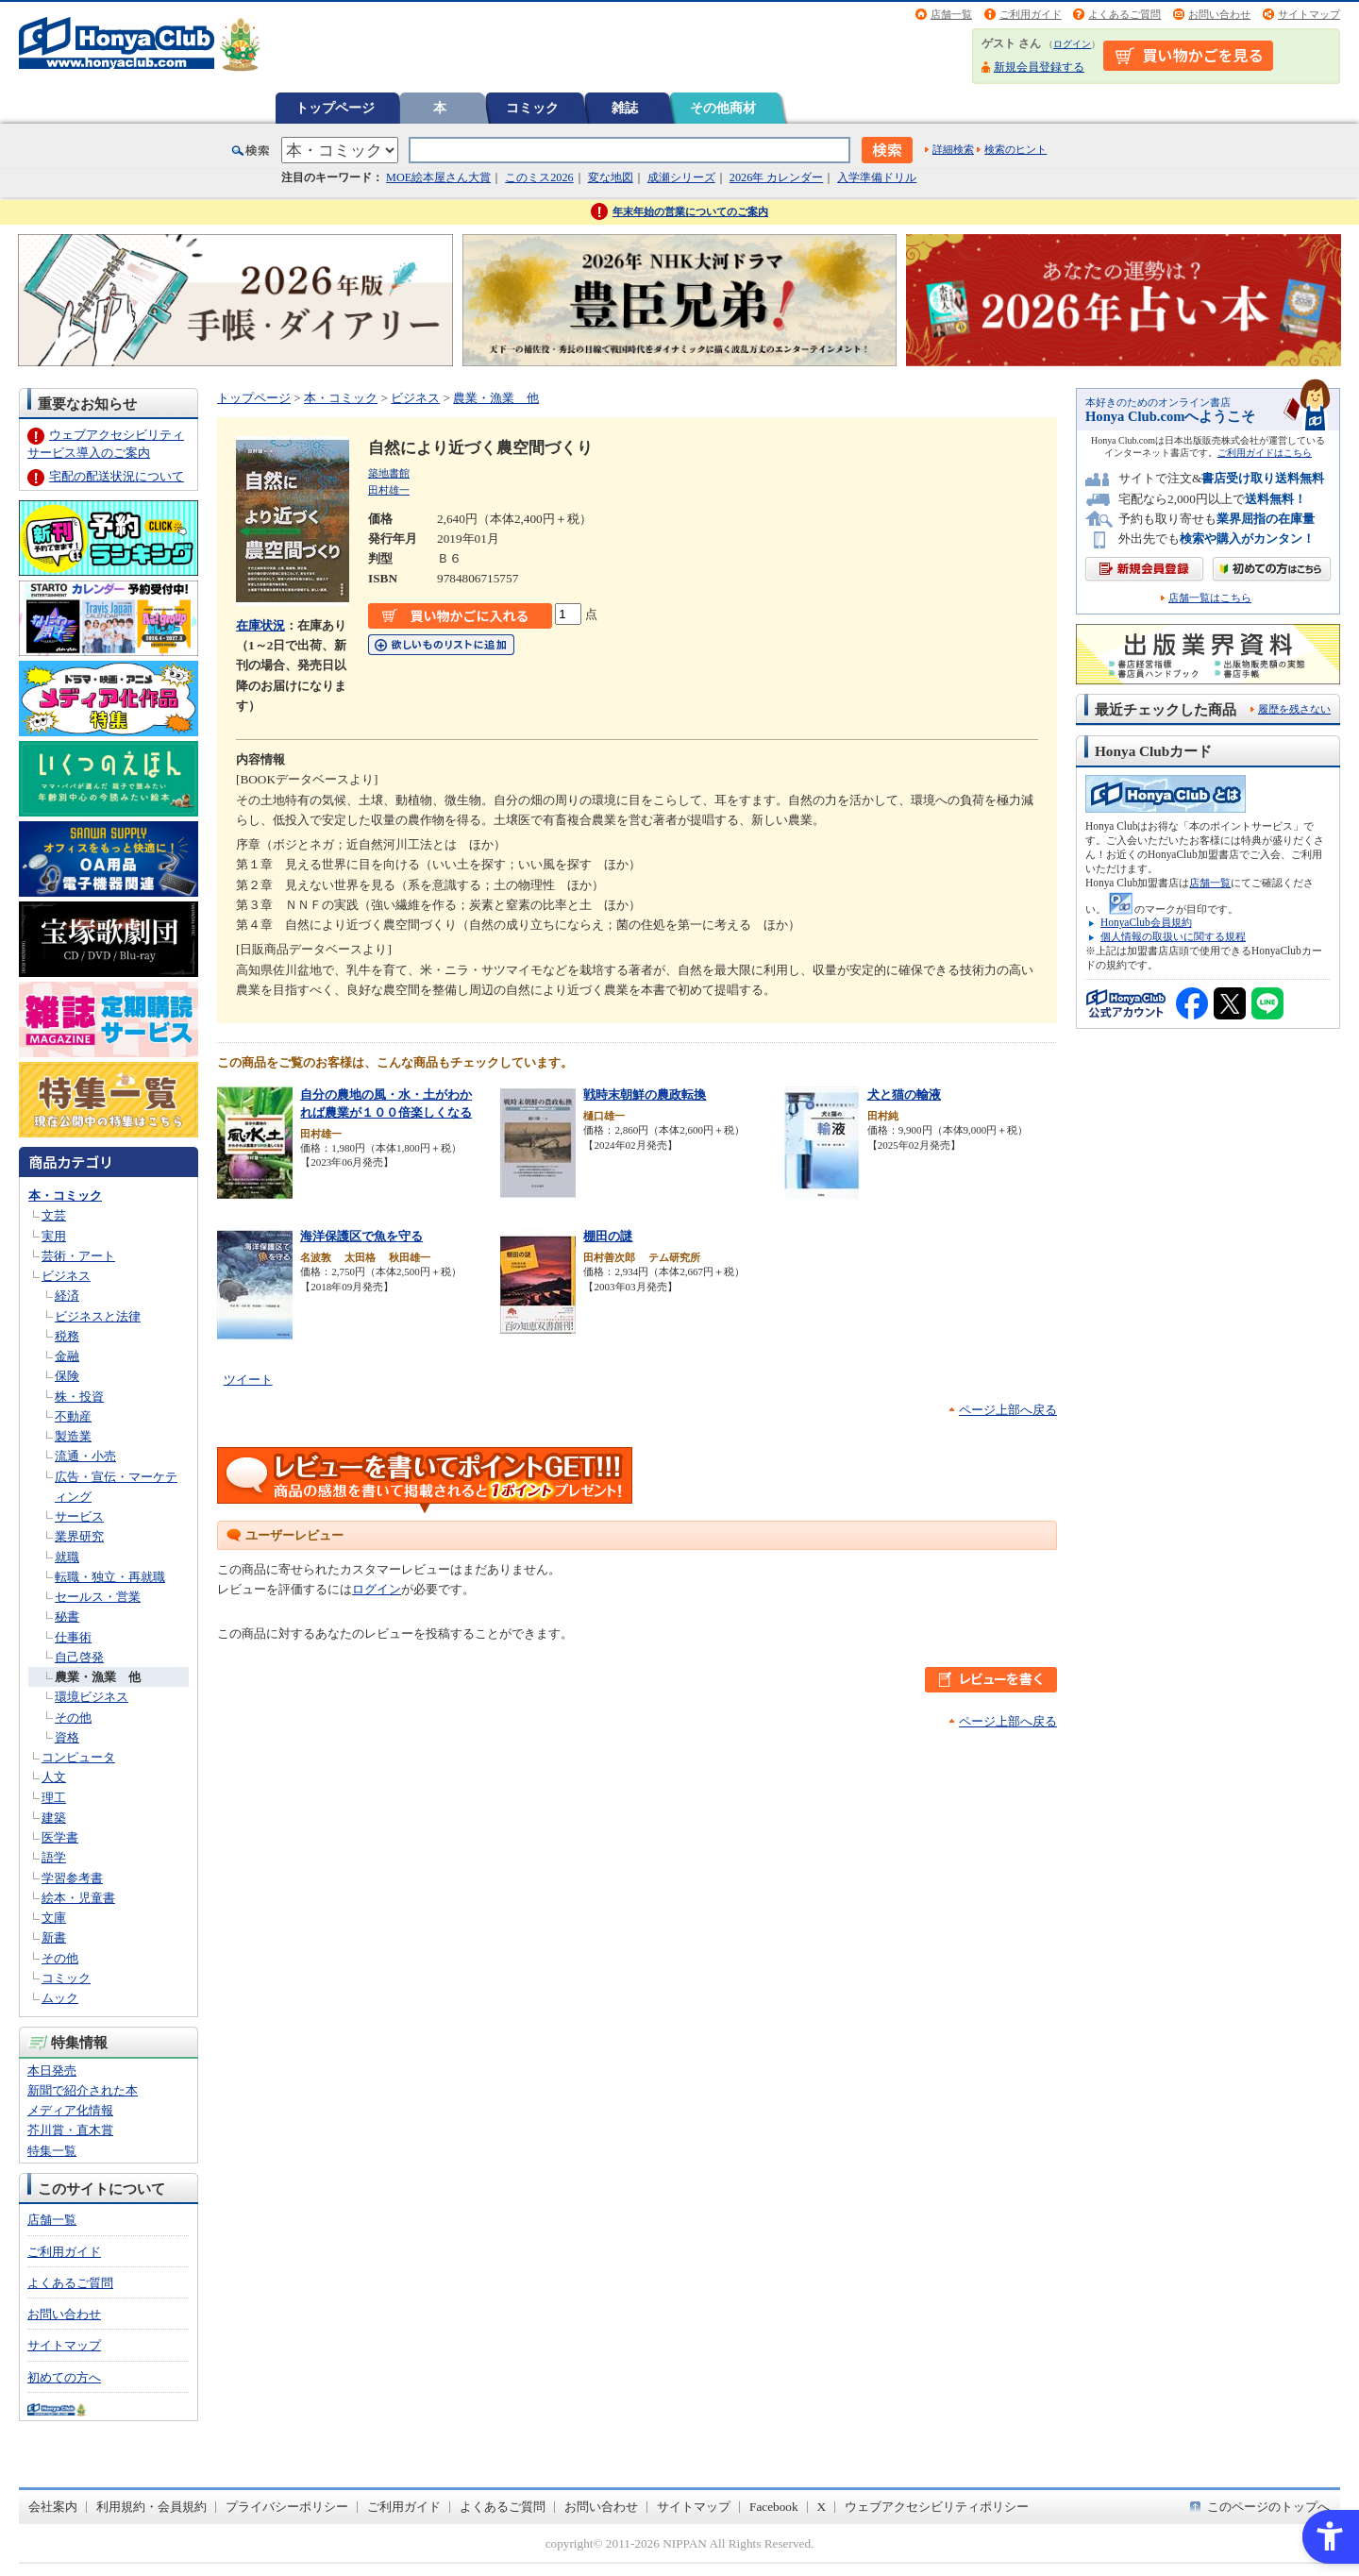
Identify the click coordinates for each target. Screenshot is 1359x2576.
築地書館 (389, 473)
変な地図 (610, 177)
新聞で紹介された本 (82, 2090)
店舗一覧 (951, 14)
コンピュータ (78, 1757)
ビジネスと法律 (98, 1316)
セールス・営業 (98, 1597)
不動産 (73, 1416)
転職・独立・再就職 (110, 1577)
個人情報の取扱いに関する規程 (1173, 936)
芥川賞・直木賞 (70, 2130)
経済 (67, 1295)
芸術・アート (78, 1256)
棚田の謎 (607, 1236)
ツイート (248, 1379)
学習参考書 (72, 1878)
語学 (54, 1857)
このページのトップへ (1268, 2507)
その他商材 (723, 107)
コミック (532, 107)
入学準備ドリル (876, 177)
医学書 (60, 1837)
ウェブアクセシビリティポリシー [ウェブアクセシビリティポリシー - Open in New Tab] (937, 2507)
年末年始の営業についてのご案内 (690, 211)
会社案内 (52, 2507)
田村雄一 (389, 490)
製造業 (73, 1436)
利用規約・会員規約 (151, 2507)
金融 (67, 1356)
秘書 (67, 1616)
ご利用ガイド (1030, 14)
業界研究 (79, 1536)
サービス (79, 1516)
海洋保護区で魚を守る (361, 1236)
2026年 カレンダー (776, 177)
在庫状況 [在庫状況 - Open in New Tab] (260, 625)
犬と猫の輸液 (904, 1094)
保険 (67, 1376)
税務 (67, 1336)
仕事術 (73, 1637)
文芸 (54, 1215)
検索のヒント (1015, 149)
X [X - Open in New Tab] (822, 2507)
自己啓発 (79, 1657)
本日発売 (51, 2070)
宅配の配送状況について (116, 476)
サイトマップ (1309, 14)
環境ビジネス (91, 1697)
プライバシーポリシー (287, 2507)
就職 (67, 1557)
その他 (73, 1717)
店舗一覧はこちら (1209, 598)
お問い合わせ (1219, 14)
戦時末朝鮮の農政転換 (644, 1094)
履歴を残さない (1294, 709)
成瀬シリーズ (681, 177)
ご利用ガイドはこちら (1264, 452)
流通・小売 (85, 1456)
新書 (54, 1937)
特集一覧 (51, 2151)
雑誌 (625, 107)
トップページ (335, 107)
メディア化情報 (70, 2110)
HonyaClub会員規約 (1146, 922)
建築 (54, 1817)
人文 (54, 1777)
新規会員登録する (1039, 67)
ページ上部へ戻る (1008, 1410)
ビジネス (66, 1276)
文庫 (54, 1918)
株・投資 (79, 1396)
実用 (54, 1236)
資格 (67, 1737)
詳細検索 (953, 149)
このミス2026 (539, 177)
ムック (60, 1998)
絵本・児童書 (78, 1898)
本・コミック (65, 1195)
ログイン (1072, 44)
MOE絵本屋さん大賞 (438, 177)
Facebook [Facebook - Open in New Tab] (773, 2507)
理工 (54, 1798)
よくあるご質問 (1124, 14)
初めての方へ (64, 2377)
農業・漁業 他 (98, 1677)
